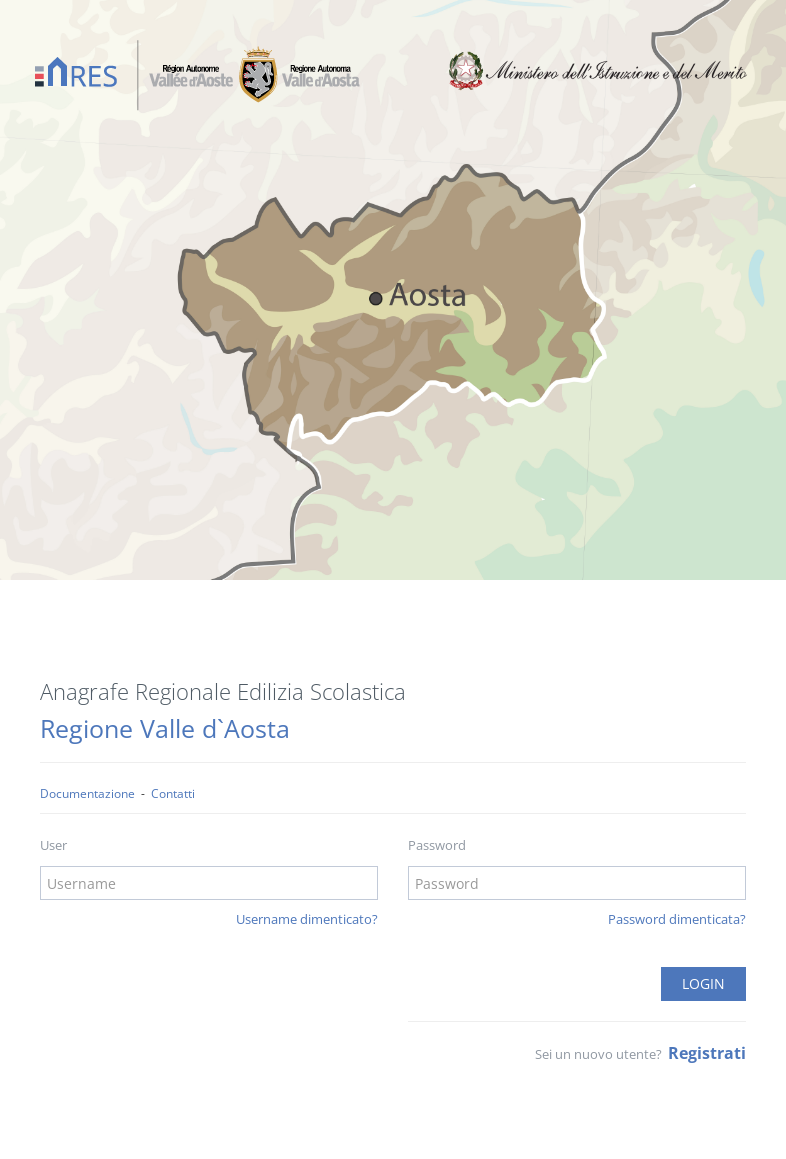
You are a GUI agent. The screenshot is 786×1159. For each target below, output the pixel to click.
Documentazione (87, 793)
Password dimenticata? (677, 919)
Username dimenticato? (307, 919)
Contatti (173, 793)
